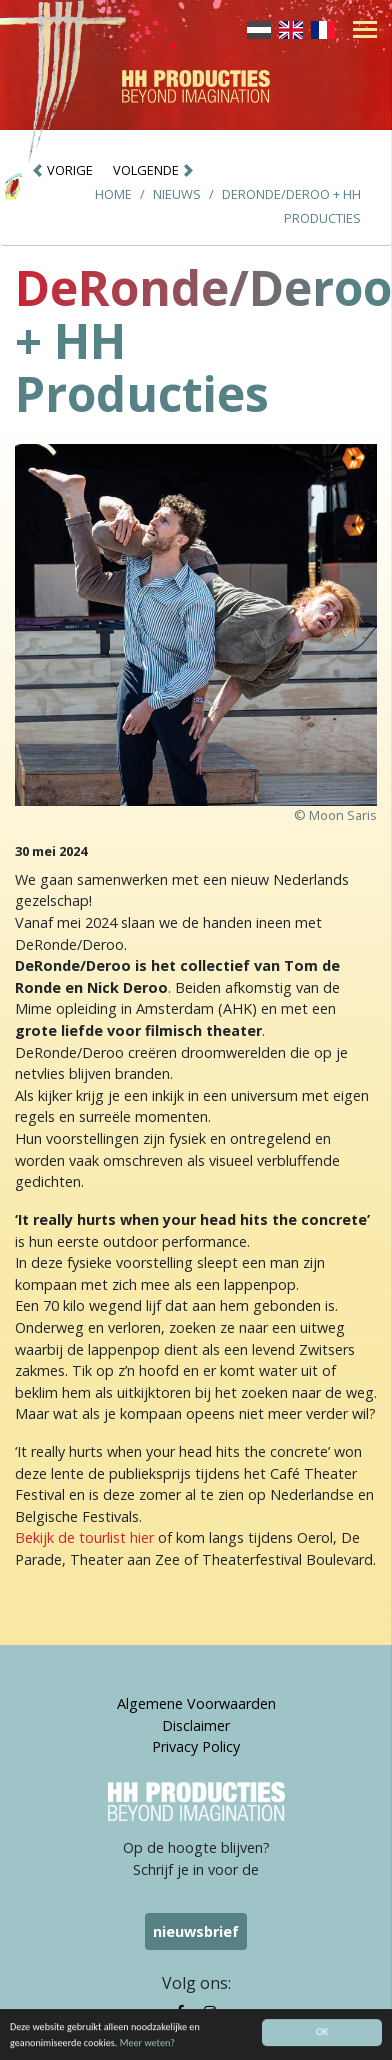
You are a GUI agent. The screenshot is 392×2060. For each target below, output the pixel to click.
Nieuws (177, 194)
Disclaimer (196, 1725)
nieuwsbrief (196, 1931)
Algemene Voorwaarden (196, 1703)
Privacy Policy (196, 1746)
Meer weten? (147, 2045)
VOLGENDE (154, 170)
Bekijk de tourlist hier (84, 1537)
